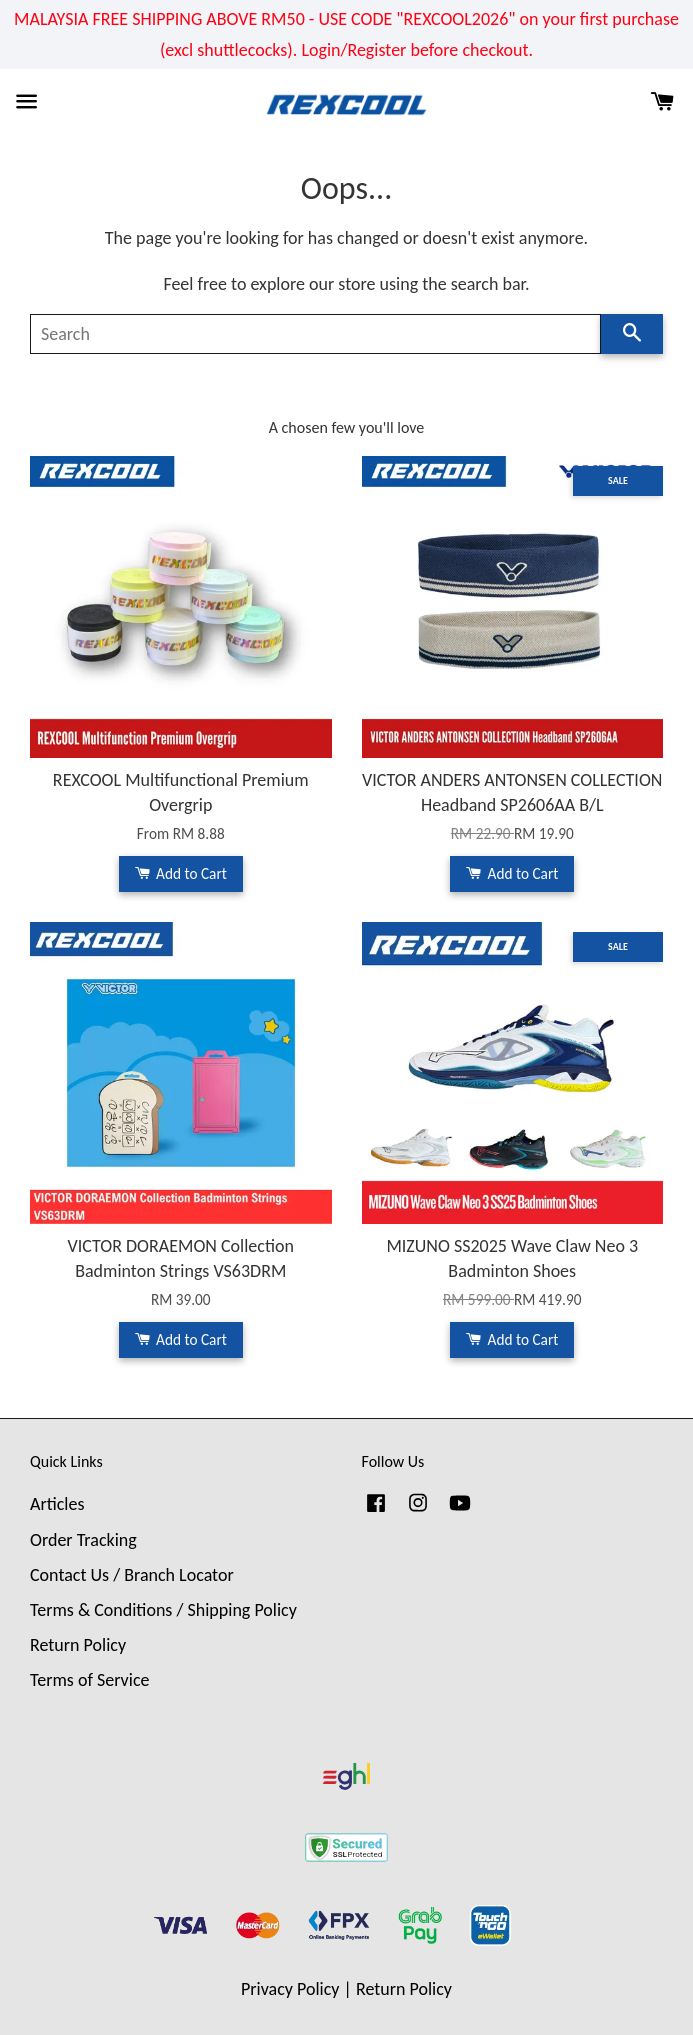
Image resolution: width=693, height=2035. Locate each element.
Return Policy (78, 1645)
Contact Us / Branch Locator (132, 1575)
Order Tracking (83, 1540)
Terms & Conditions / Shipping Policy (163, 1610)
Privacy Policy (290, 1989)
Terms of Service (89, 1680)
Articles (57, 1504)
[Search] (315, 334)
